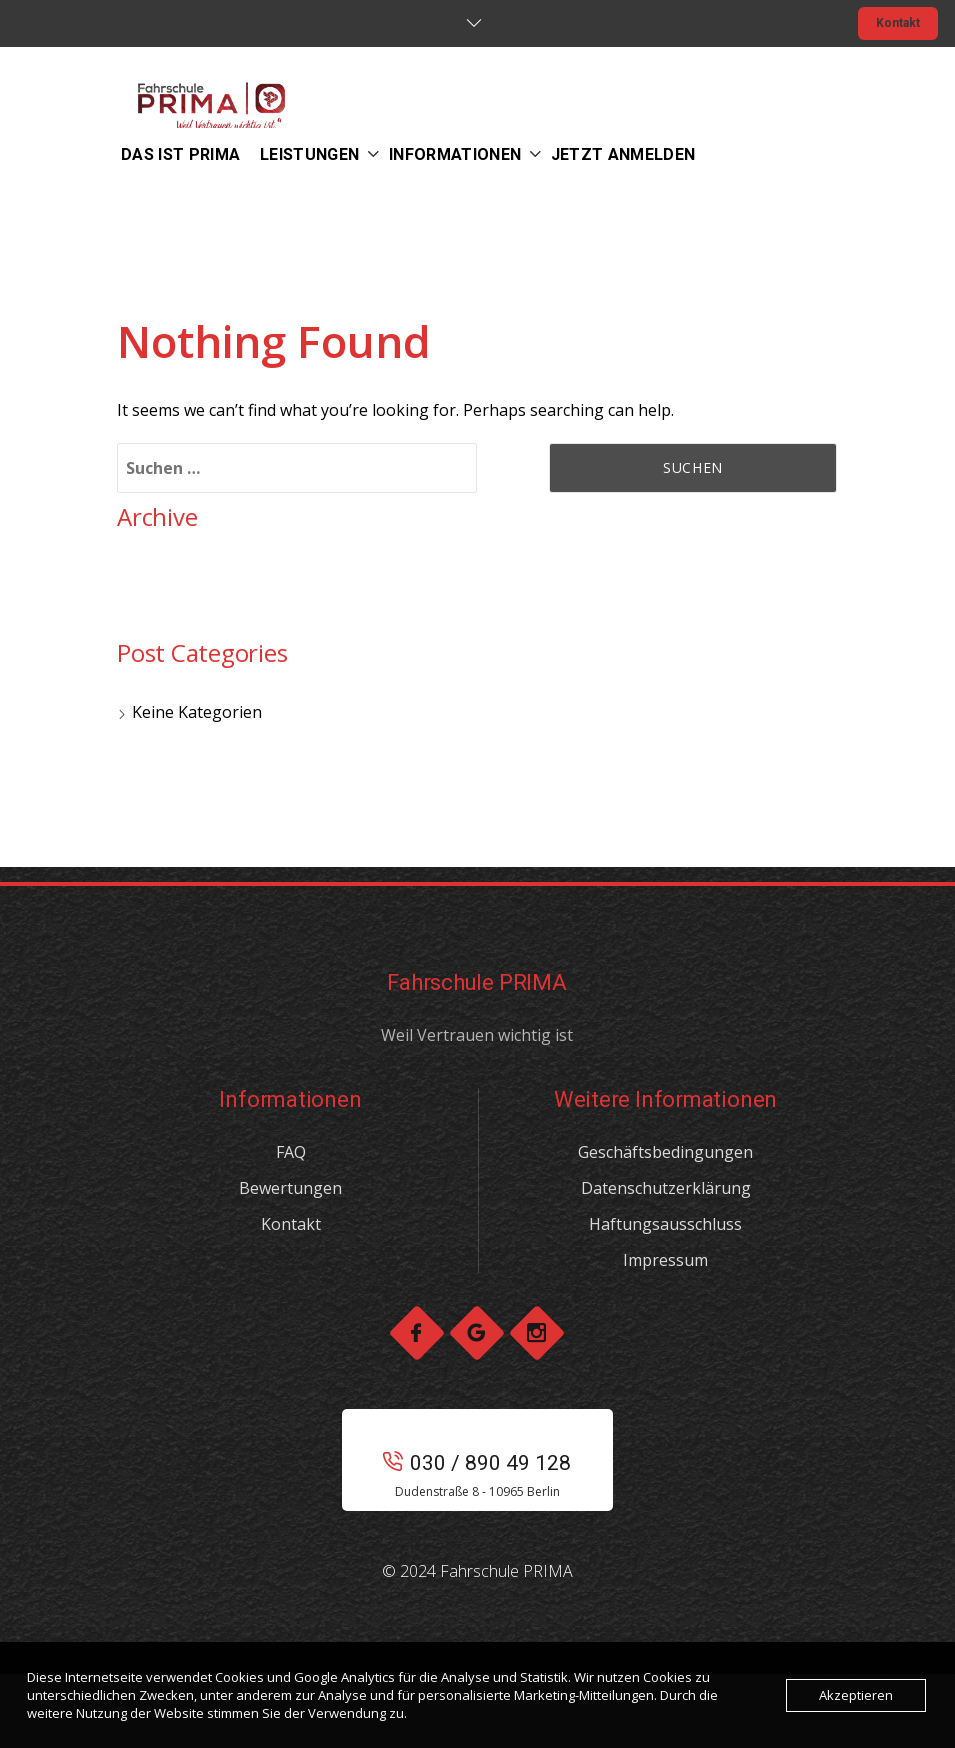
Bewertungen (290, 1188)
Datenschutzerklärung (666, 1188)
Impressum (665, 1260)
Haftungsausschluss (665, 1224)
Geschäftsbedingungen (665, 1152)
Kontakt (898, 23)
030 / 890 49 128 (477, 1463)
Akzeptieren (856, 1695)
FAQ (291, 1152)
